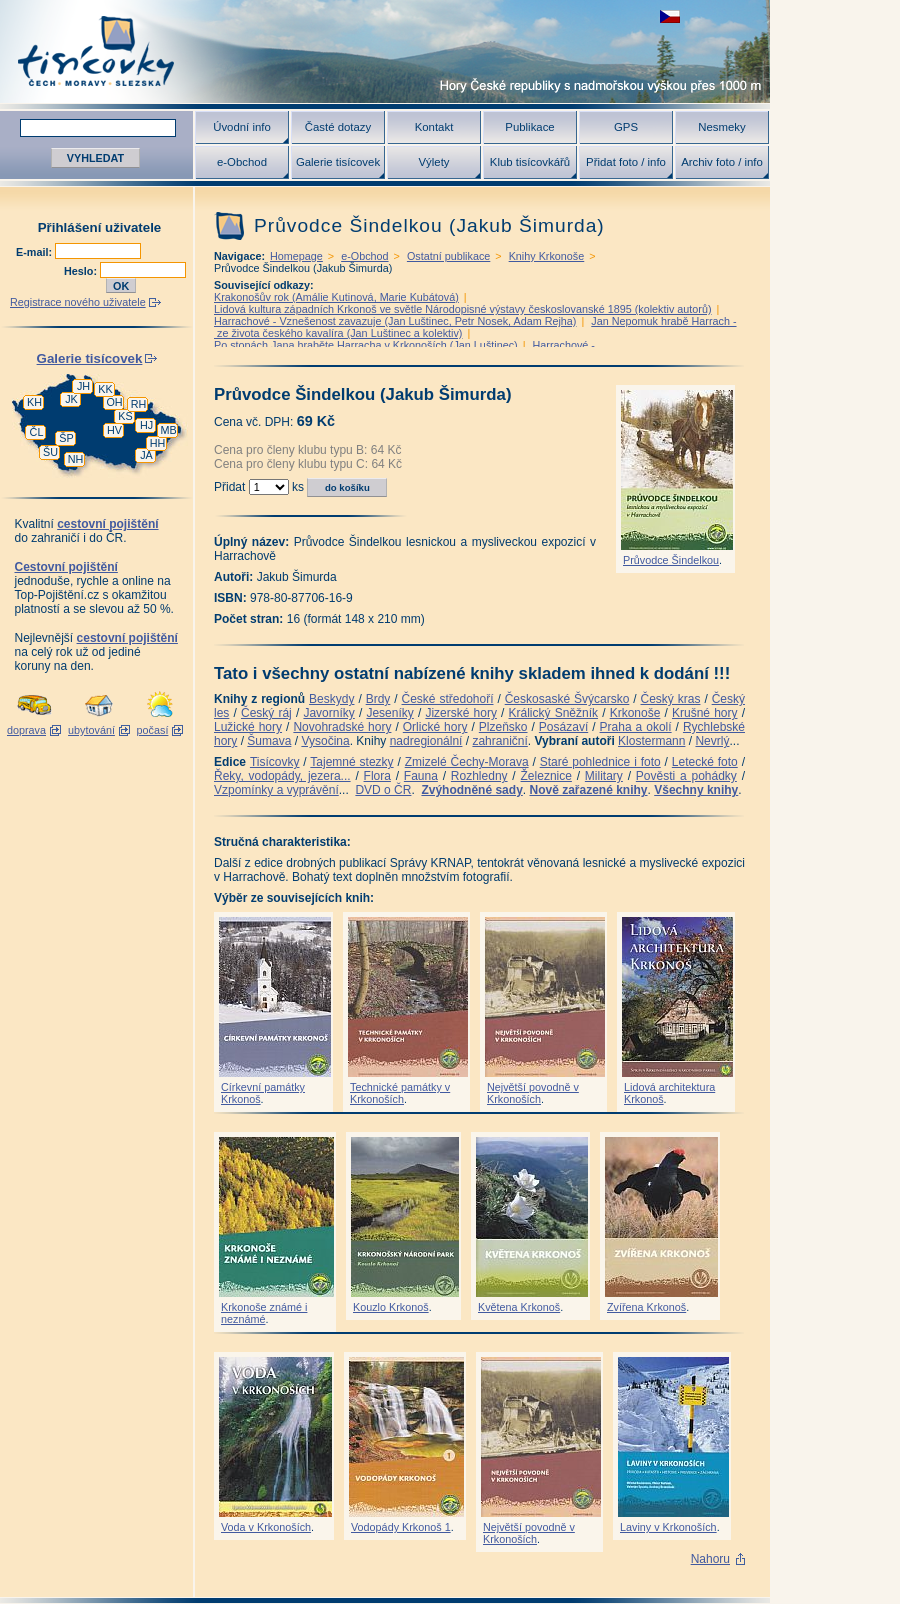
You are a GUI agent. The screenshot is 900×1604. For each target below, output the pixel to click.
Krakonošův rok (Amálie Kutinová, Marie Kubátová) (336, 297)
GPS (626, 127)
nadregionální (426, 741)
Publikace (529, 127)
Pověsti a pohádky (686, 776)
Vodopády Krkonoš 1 (401, 1527)
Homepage (296, 256)
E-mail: (35, 252)
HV (114, 430)
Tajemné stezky (351, 762)
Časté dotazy (338, 127)
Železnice (546, 776)
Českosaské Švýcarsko (567, 699)
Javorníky (328, 713)
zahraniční (499, 741)
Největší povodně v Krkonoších (533, 1093)
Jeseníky (389, 713)
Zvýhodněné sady (471, 790)
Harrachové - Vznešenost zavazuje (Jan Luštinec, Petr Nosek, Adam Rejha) (395, 321)
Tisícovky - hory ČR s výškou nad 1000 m (385, 51)
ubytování (91, 730)
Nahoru (710, 1559)
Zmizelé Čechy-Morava (467, 762)
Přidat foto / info (626, 162)
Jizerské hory (461, 713)
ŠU (50, 452)
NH (76, 459)
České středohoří (448, 699)
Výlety (433, 162)
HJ (146, 425)
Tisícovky (275, 762)
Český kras (671, 699)
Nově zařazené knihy (588, 790)
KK (105, 389)
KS (125, 416)
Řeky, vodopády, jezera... (282, 776)
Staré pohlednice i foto (600, 762)
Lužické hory (248, 727)
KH (34, 402)
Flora (377, 776)
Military (604, 776)
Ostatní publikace (448, 256)
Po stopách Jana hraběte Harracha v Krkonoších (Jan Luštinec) (366, 345)
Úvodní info (242, 127)
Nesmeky (721, 127)
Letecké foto (705, 762)
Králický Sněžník (554, 713)
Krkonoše (635, 713)
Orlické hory (435, 727)
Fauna (421, 776)
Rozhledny (479, 776)
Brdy (378, 699)
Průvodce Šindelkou (671, 560)
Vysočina (325, 741)
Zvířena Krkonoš (646, 1307)
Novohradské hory (342, 727)
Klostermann (651, 741)
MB (168, 430)
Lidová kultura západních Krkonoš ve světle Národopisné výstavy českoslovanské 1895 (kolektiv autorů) (463, 309)
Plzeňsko (503, 727)
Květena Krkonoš (519, 1307)
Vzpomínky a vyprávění (276, 790)
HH (158, 443)
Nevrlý (712, 741)
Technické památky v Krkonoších (400, 1093)
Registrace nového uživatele (78, 302)
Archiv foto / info (722, 162)
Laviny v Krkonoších (668, 1527)
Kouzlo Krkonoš (391, 1307)
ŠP (66, 438)
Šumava (269, 741)
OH (114, 402)
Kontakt (434, 127)
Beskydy (331, 699)
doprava (26, 730)
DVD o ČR (383, 790)
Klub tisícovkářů (530, 162)
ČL (37, 432)
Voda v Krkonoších (266, 1527)
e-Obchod (242, 162)
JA (146, 455)
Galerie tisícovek (338, 162)
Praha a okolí (636, 727)
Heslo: (82, 271)
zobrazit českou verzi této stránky (670, 16)
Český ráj (266, 713)
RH (139, 404)
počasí (153, 730)
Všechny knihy (696, 790)
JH (83, 386)
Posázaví (563, 727)
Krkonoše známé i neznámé (264, 1313)
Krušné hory (705, 713)
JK (71, 399)
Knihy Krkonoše (547, 256)
